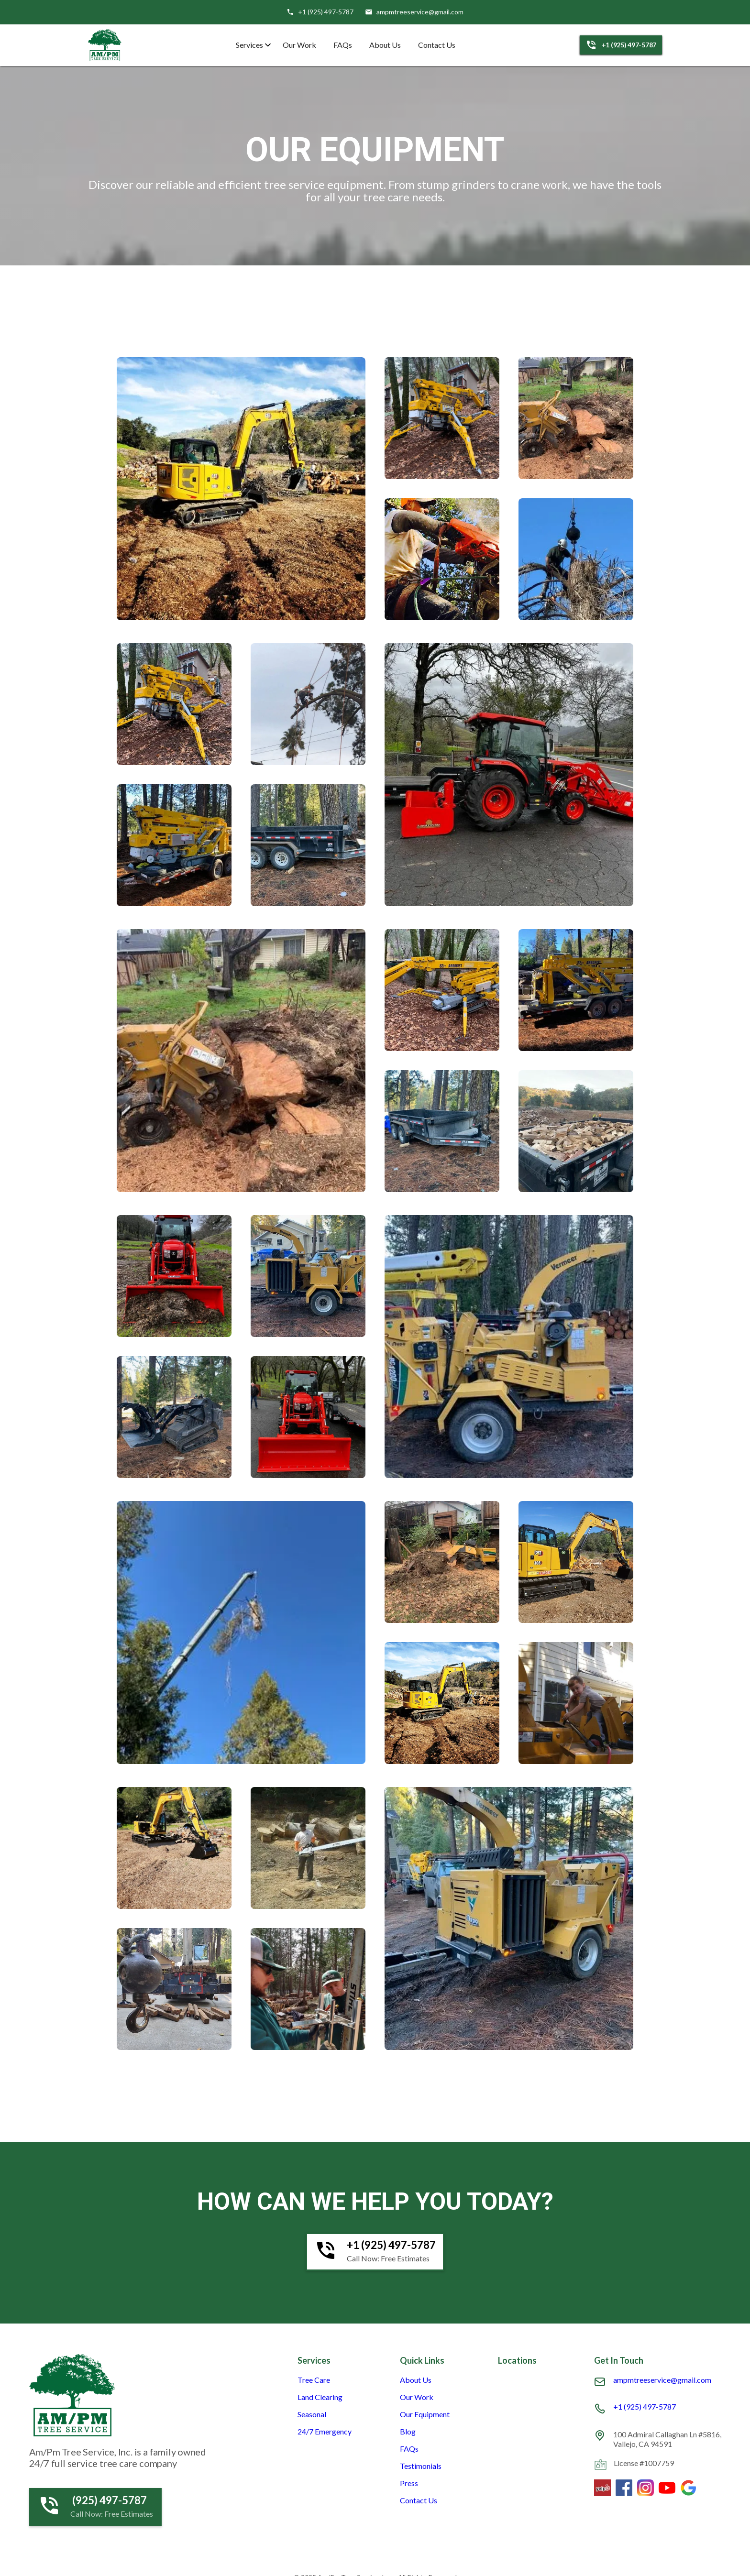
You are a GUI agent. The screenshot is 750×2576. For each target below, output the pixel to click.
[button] (251, 45)
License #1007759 (644, 2462)
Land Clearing (320, 2397)
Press (409, 2483)
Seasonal (312, 2414)
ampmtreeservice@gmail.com (662, 2380)
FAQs (342, 44)
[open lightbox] (241, 488)
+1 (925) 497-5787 (644, 2407)
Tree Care (314, 2380)
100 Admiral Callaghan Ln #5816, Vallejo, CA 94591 (667, 2439)
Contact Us (436, 44)
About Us (385, 44)
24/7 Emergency (325, 2431)
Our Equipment (425, 2414)
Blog (408, 2431)
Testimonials (420, 2466)
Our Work (299, 44)
